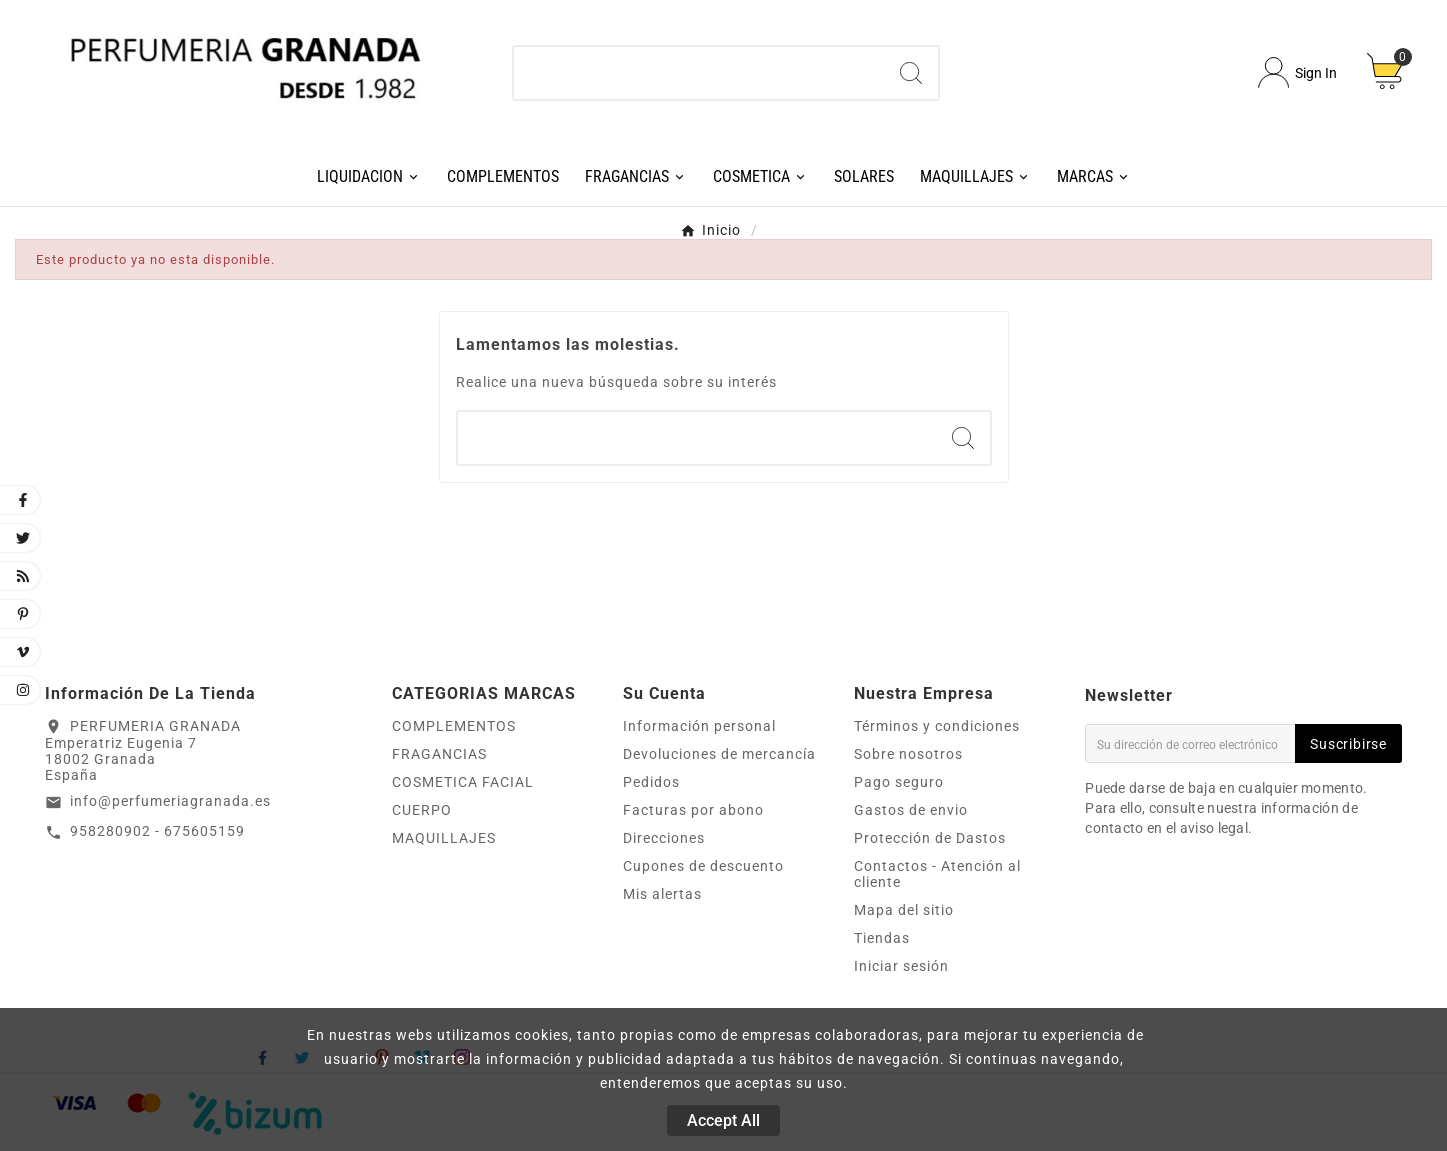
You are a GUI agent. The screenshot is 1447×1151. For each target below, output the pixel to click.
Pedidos (651, 782)
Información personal (699, 726)
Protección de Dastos (930, 838)
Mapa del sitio (904, 910)
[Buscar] (698, 73)
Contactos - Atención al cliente (937, 874)
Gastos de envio (911, 810)
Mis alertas (662, 894)
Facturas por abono (693, 810)
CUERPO (422, 810)
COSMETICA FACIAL (463, 782)
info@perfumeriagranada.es (170, 801)
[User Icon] (1297, 72)
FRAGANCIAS (439, 754)
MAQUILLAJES (444, 838)
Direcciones (664, 838)
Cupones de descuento (703, 866)
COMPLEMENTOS (454, 726)
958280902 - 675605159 (157, 831)
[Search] (911, 73)
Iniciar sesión (901, 966)
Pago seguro (899, 782)
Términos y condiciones (937, 726)
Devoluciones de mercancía (719, 754)
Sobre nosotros (908, 754)
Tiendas (882, 938)
